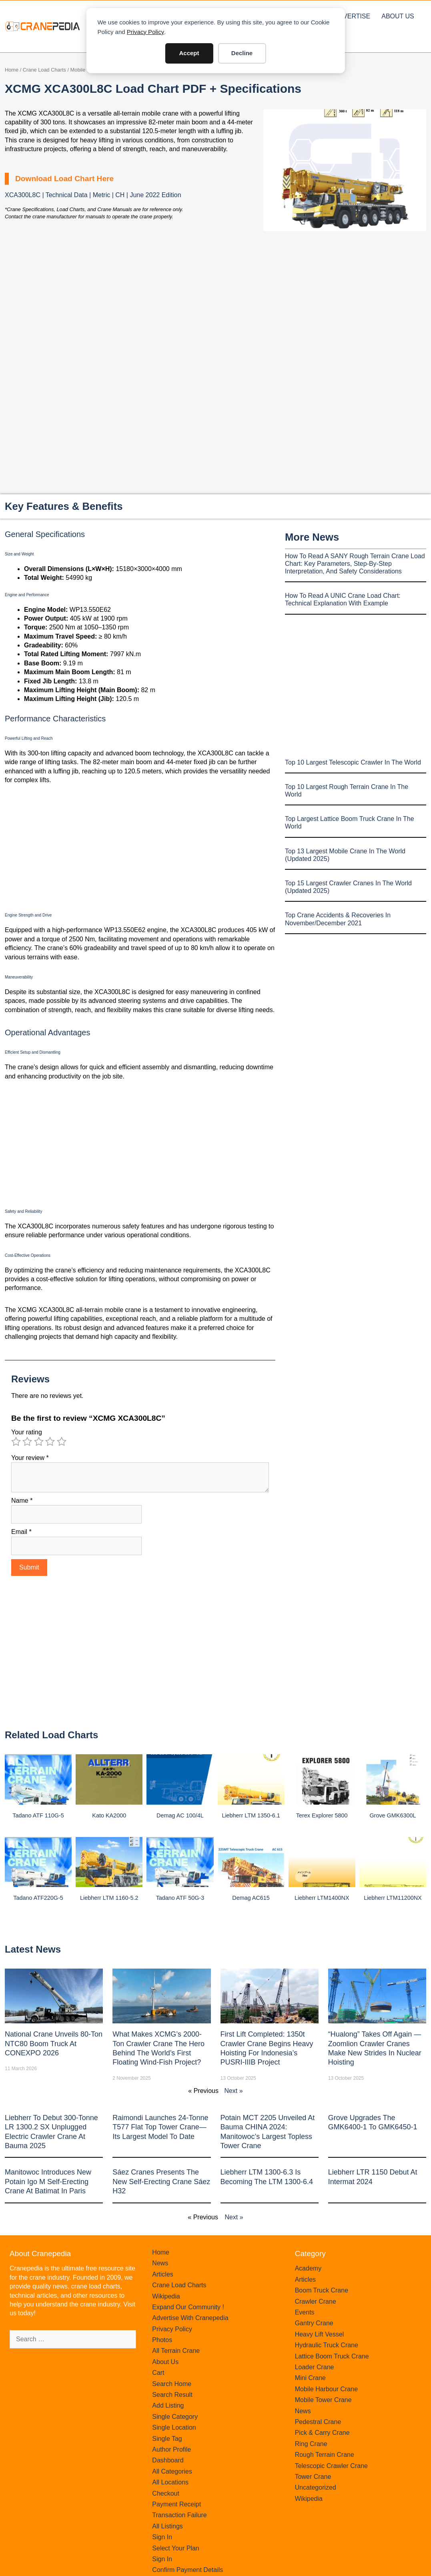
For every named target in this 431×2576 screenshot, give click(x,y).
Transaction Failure (179, 2515)
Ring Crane (311, 2443)
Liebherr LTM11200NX (393, 1898)
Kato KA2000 (109, 1815)
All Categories (172, 2471)
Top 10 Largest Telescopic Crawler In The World (353, 762)
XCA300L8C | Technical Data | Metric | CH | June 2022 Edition (93, 195)
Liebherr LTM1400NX (322, 1898)
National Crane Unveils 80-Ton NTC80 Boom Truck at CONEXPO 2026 (53, 2043)
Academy (308, 2268)
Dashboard (167, 2460)
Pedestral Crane (318, 2421)
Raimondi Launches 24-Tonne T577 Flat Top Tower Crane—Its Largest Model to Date (160, 2127)
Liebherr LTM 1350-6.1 (251, 1815)
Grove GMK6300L (392, 1815)
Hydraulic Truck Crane (326, 2345)
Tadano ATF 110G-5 (38, 1815)
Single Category (175, 2416)
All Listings (167, 2526)
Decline (242, 53)
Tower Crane (313, 2476)
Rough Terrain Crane (324, 2454)
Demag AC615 (251, 1898)
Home (11, 70)
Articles (162, 2274)
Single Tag (167, 2438)
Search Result (172, 2394)
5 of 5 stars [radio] (61, 1441)
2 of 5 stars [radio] (27, 1441)
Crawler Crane (315, 2301)
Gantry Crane (314, 2323)
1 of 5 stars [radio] (16, 1441)
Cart (158, 2372)
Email (21, 1531)
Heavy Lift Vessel (319, 2334)
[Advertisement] (344, 298)
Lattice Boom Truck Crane (332, 2356)
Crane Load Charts (44, 70)
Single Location (174, 2427)
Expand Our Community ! (188, 2307)
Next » (233, 2090)
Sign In (162, 2537)
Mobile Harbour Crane (326, 2389)
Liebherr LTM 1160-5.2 (109, 1898)
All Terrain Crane (176, 2350)
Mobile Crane (85, 70)
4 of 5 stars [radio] (50, 1441)
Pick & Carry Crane (322, 2432)
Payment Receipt (176, 2504)
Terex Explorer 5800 (322, 1815)
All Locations (170, 2482)
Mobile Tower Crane (323, 2399)
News (160, 2263)
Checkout (165, 2493)
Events (305, 2312)
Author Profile (171, 2449)
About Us (397, 16)
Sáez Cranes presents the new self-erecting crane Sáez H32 (161, 2181)
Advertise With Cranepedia (190, 2317)
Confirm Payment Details (187, 2569)
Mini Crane (310, 2377)
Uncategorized (315, 2487)
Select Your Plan (175, 2548)
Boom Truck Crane (321, 2290)
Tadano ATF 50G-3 (180, 1898)
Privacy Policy (145, 31)
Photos (162, 2339)
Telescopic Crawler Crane (331, 2465)
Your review (30, 1457)
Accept (189, 53)
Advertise (352, 16)
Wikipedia (166, 2296)
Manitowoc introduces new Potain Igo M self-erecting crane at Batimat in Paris (48, 2181)
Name (21, 1500)
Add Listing (168, 2405)
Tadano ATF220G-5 (38, 1898)
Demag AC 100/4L (180, 1815)
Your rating (26, 1432)
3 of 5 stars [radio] (39, 1441)
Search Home (171, 2383)
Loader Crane (314, 2367)
